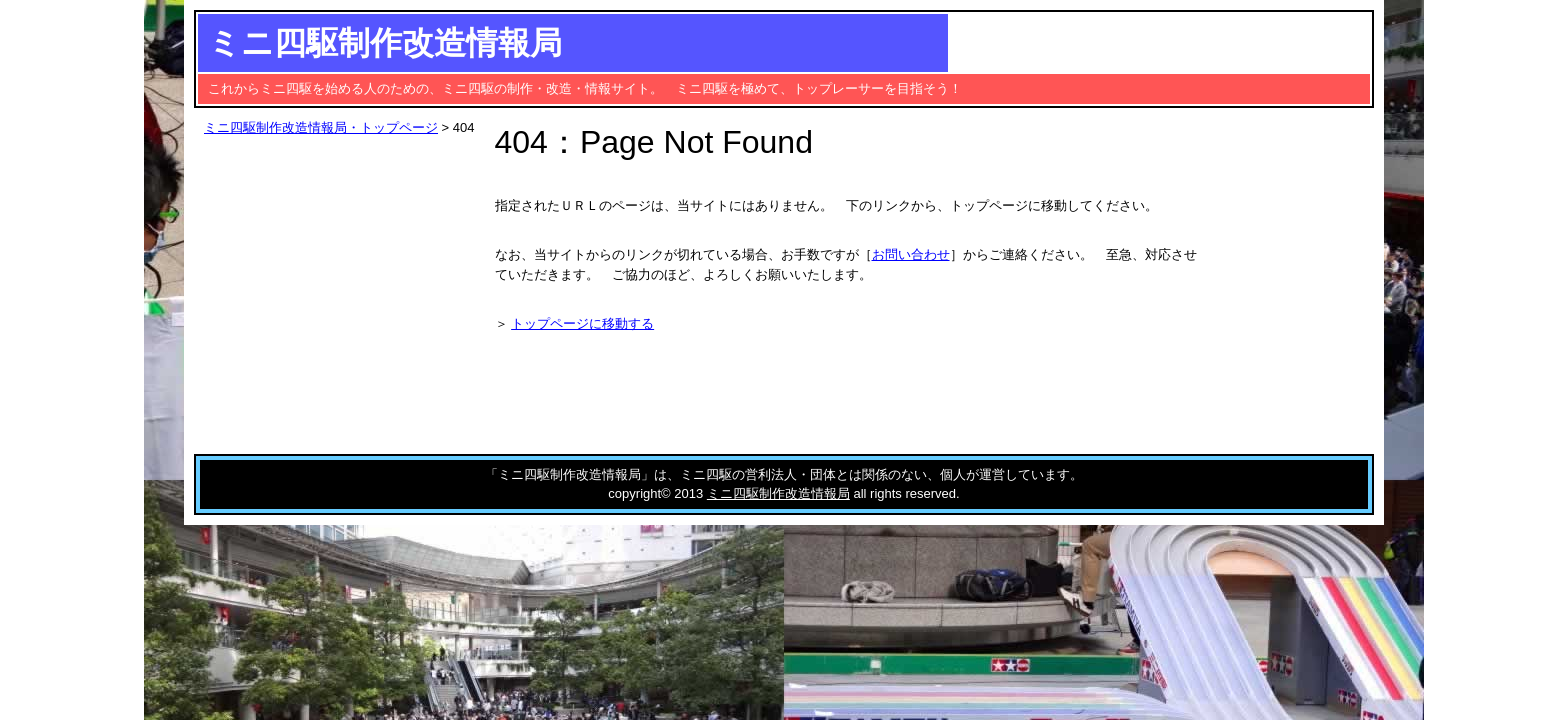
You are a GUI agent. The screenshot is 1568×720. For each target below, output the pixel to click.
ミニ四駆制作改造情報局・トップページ (321, 127)
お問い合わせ (911, 254)
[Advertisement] (1207, 42)
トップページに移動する (582, 323)
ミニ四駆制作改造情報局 (385, 43)
